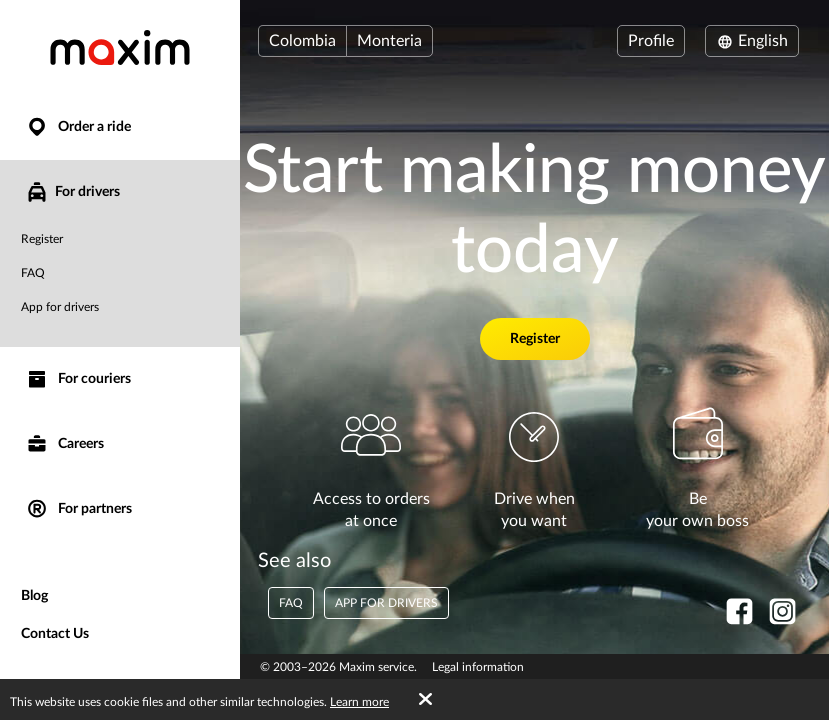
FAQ (33, 273)
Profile (651, 41)
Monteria (389, 41)
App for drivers (60, 307)
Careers (64, 444)
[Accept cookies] (425, 700)
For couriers (78, 379)
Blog (34, 596)
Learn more (359, 702)
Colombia (302, 41)
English (752, 41)
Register (42, 239)
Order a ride (78, 127)
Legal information (478, 667)
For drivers (72, 192)
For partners (78, 509)
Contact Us (55, 634)
